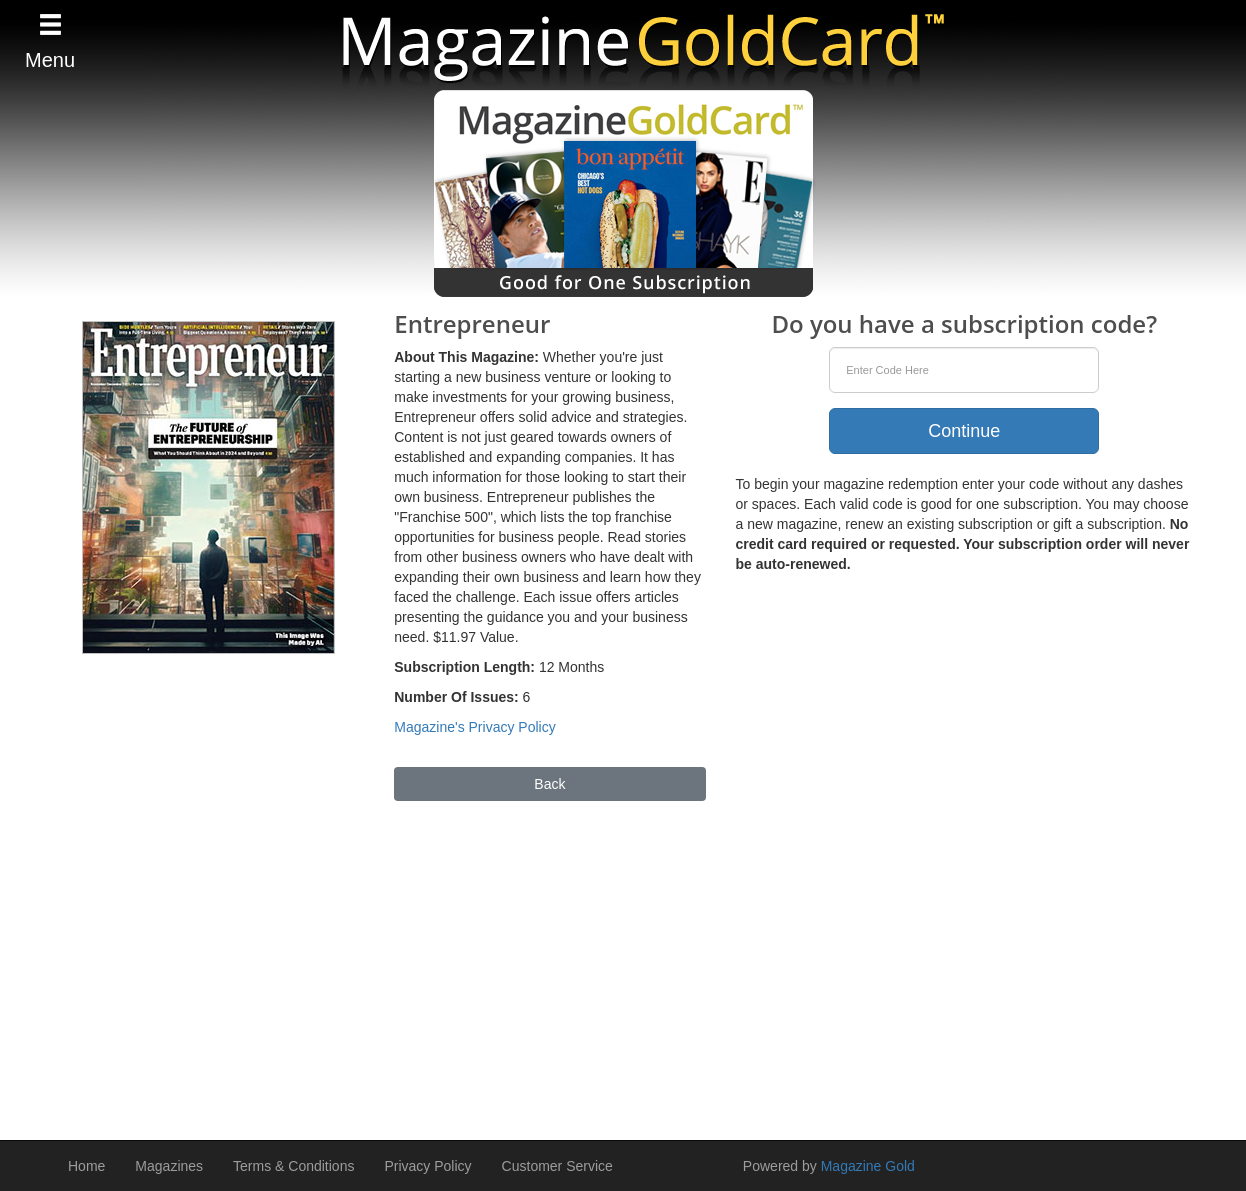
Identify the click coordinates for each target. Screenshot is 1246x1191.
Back (549, 784)
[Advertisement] (623, 961)
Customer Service (557, 1166)
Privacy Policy (427, 1166)
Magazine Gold (868, 1166)
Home (86, 1166)
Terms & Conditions (293, 1166)
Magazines (169, 1166)
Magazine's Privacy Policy (474, 727)
